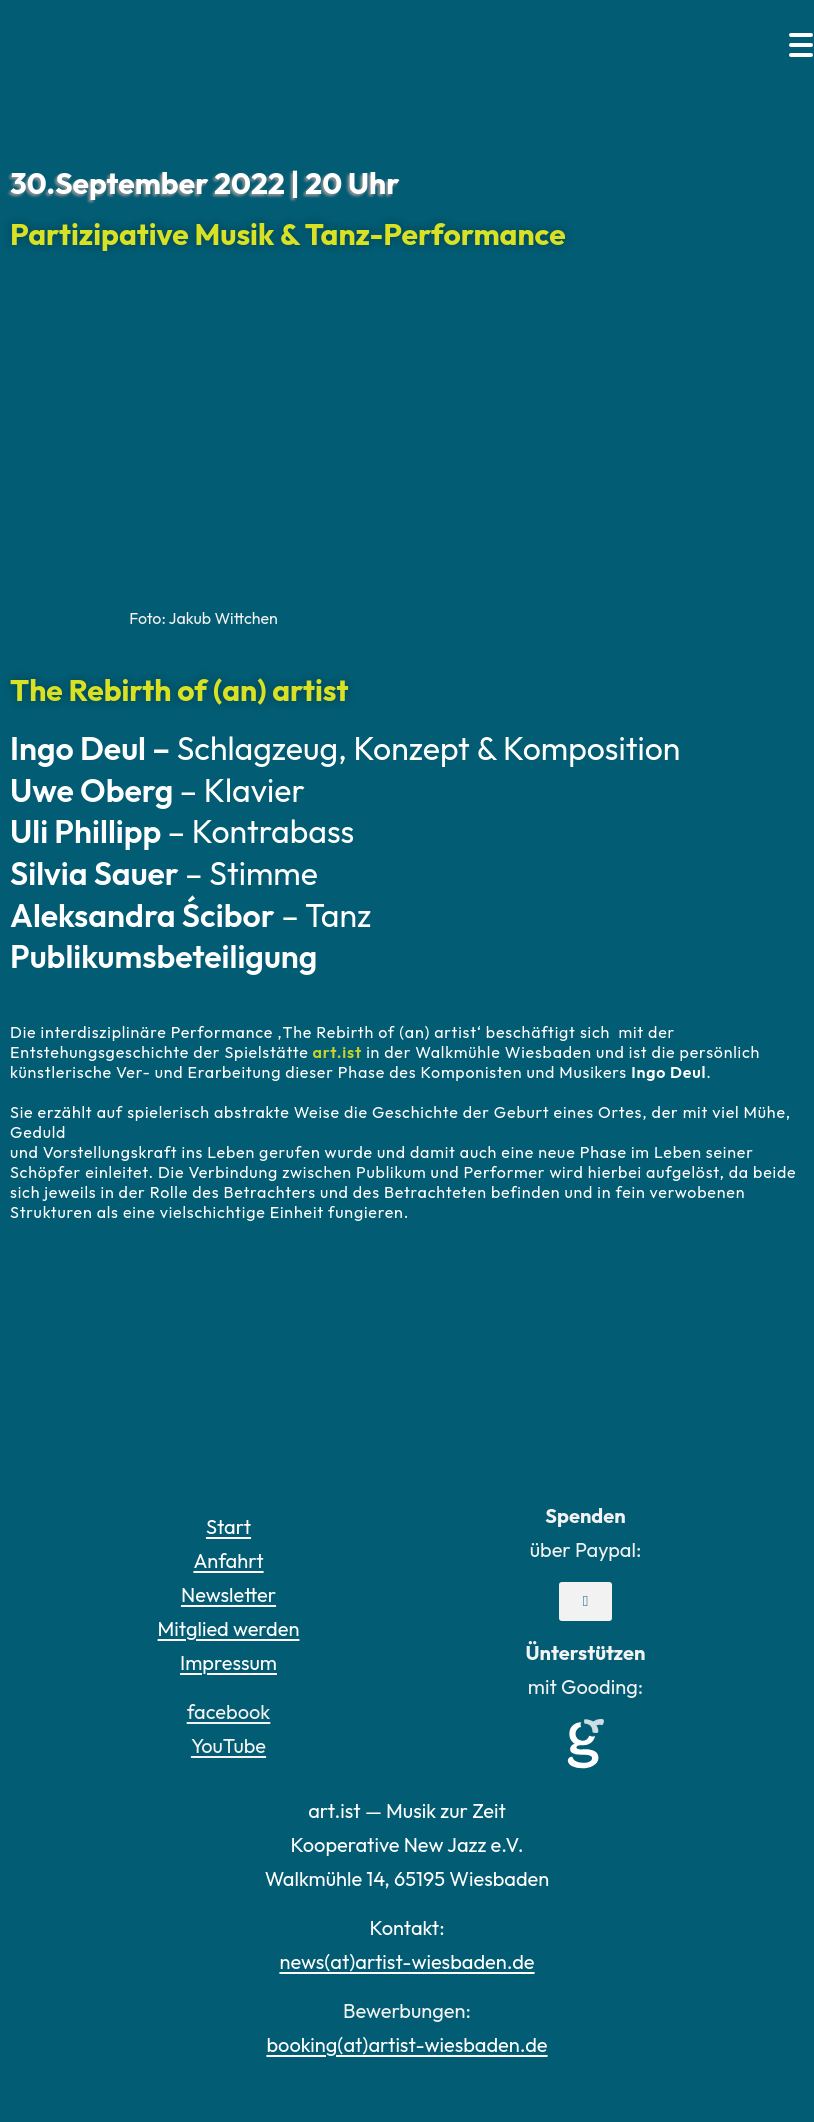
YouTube (228, 1745)
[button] (585, 1601)
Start (228, 1526)
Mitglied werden (229, 1628)
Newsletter (228, 1594)
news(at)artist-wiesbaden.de (406, 1961)
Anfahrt (228, 1560)
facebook (229, 1711)
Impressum (228, 1662)
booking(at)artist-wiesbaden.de (406, 2044)
